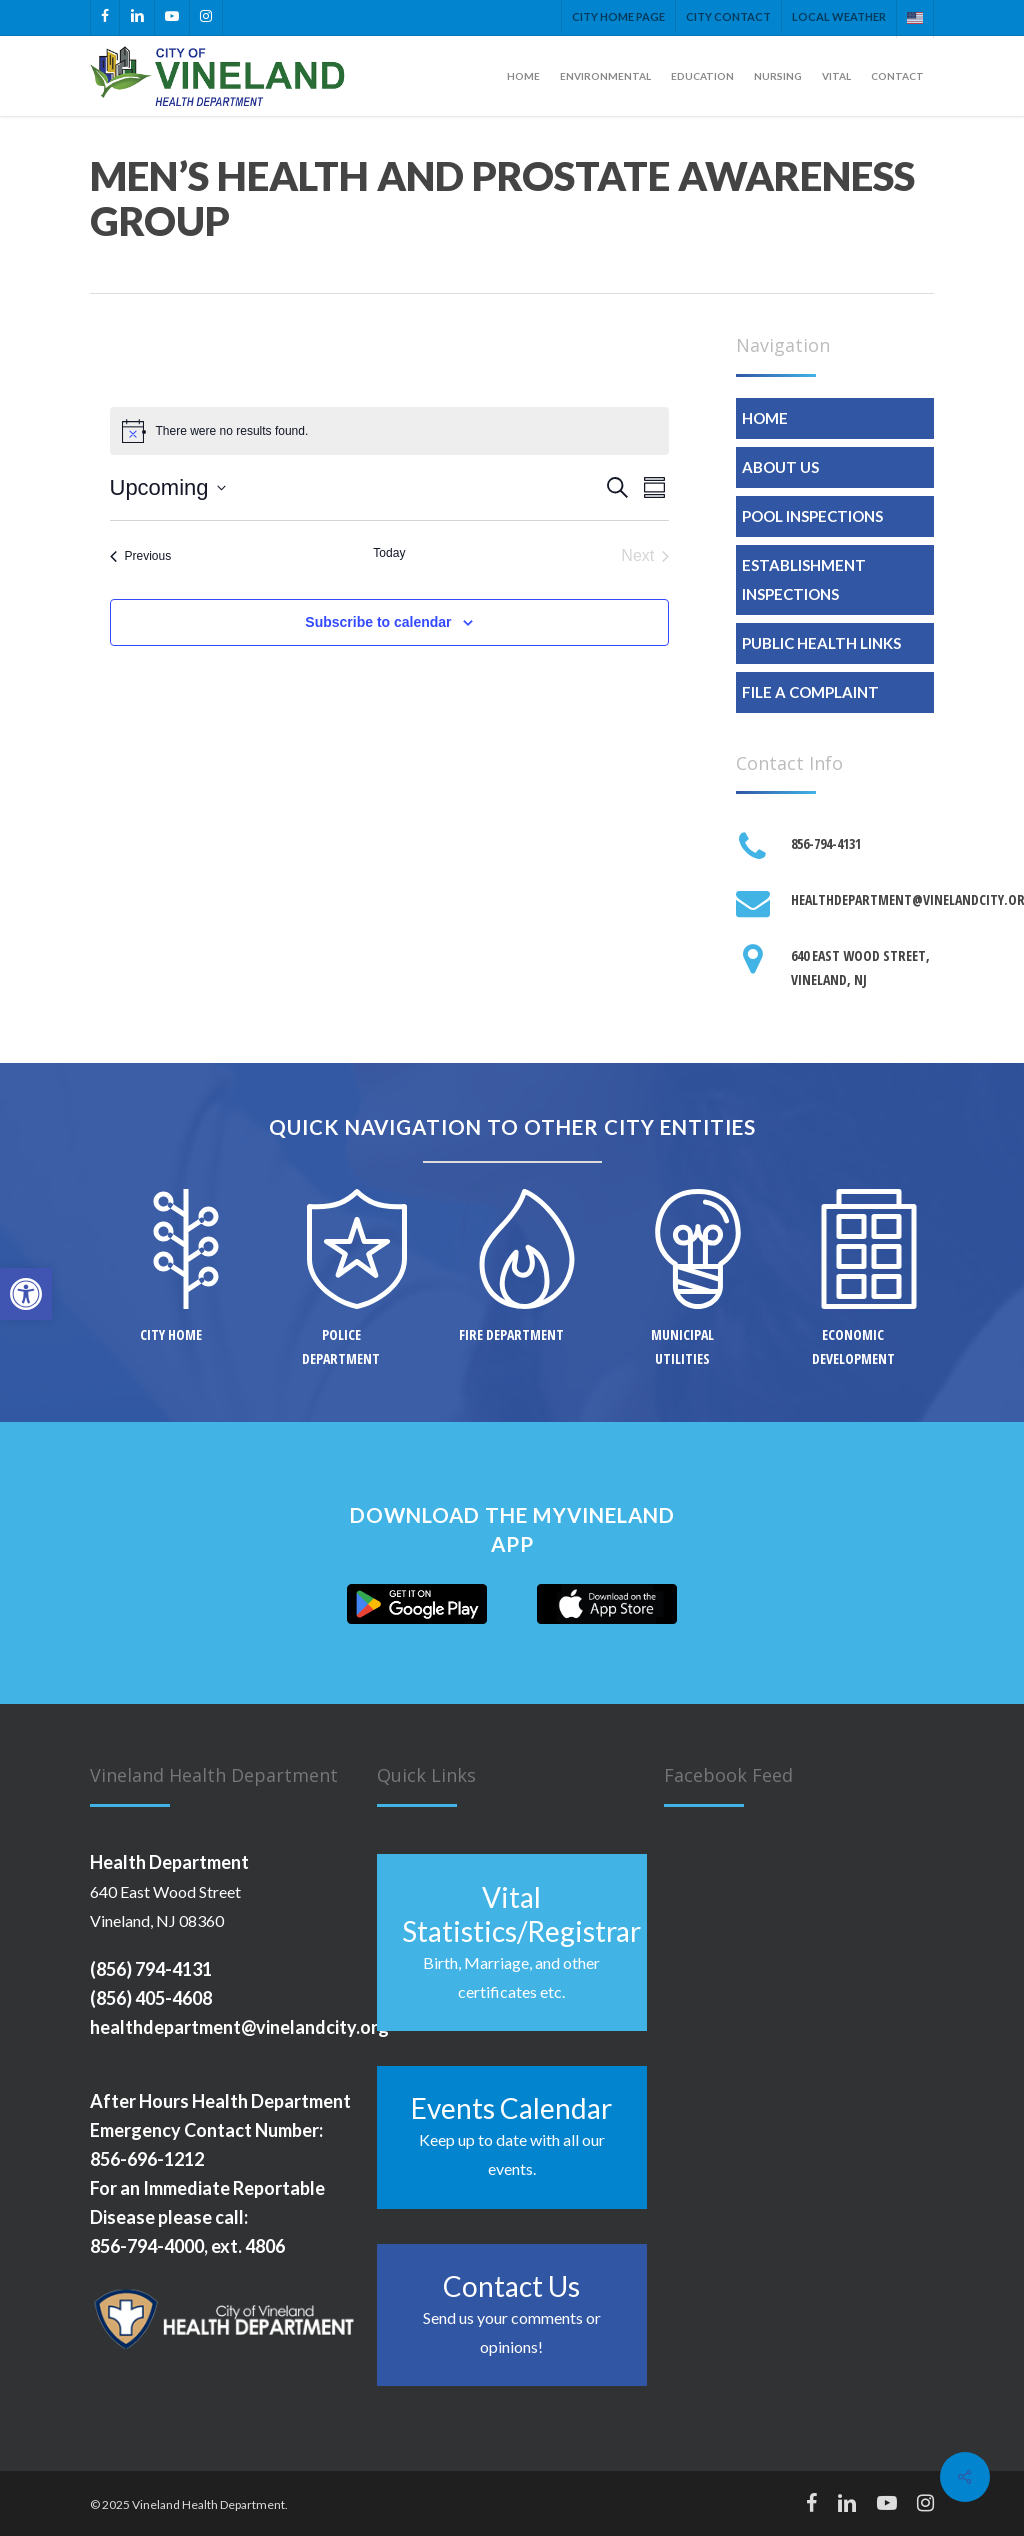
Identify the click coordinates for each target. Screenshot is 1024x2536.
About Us (780, 467)
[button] (26, 1294)
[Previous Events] (141, 556)
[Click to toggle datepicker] (168, 487)
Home (765, 418)
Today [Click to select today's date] (389, 553)
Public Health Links (821, 643)
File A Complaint (810, 692)
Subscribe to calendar (378, 622)
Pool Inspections (812, 516)
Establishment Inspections (804, 579)
